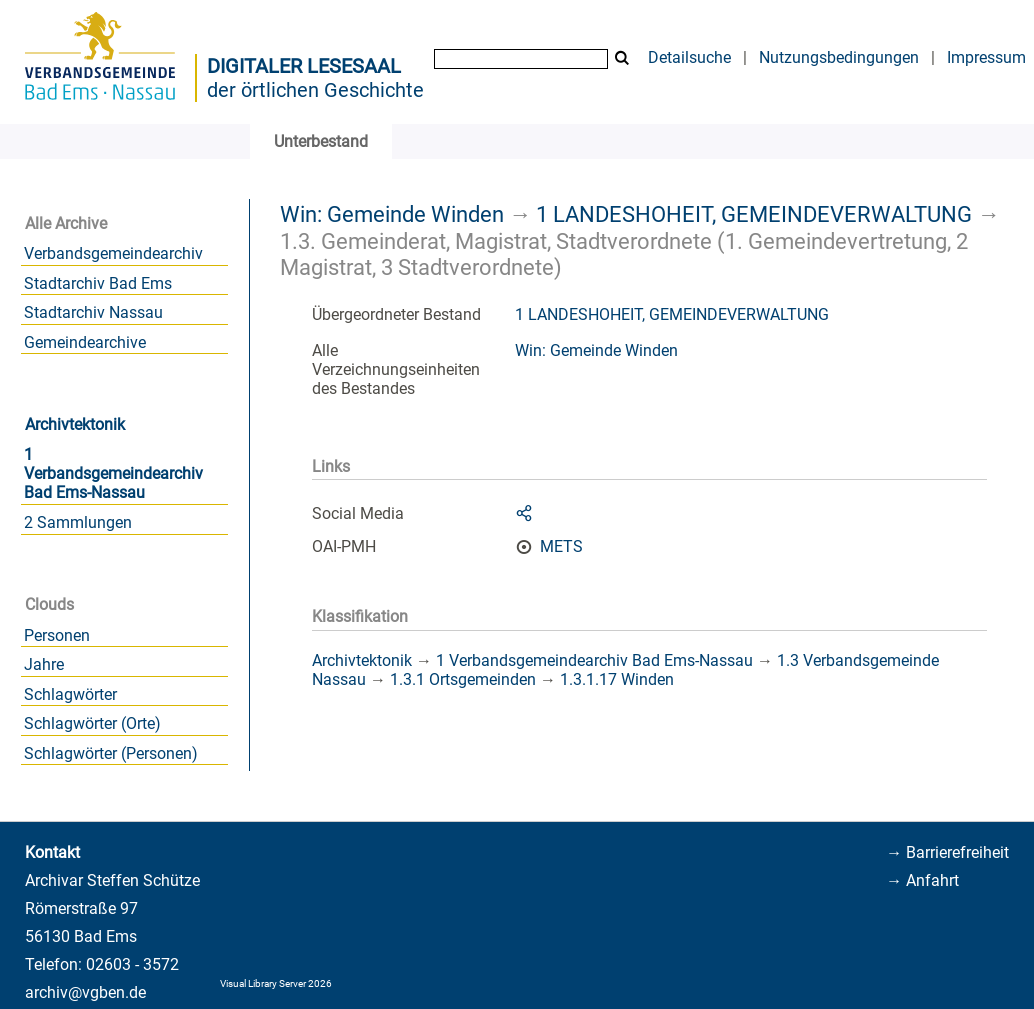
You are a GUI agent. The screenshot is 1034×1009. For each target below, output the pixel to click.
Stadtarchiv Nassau (93, 312)
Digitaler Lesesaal (304, 66)
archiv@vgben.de (85, 992)
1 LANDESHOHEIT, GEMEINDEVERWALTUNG (754, 214)
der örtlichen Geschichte (315, 90)
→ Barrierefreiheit (947, 852)
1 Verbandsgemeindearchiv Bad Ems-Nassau (113, 473)
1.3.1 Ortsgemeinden (463, 679)
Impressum (986, 57)
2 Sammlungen (78, 522)
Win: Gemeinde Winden (392, 214)
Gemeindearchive (85, 342)
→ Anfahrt (922, 880)
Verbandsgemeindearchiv (113, 253)
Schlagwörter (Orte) (92, 723)
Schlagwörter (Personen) (111, 753)
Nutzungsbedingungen (839, 57)
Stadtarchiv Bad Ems (98, 283)
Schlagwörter (70, 694)
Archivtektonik (75, 424)
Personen (57, 635)
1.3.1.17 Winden (617, 679)
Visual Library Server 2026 (276, 983)
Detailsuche (689, 57)
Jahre (44, 664)
